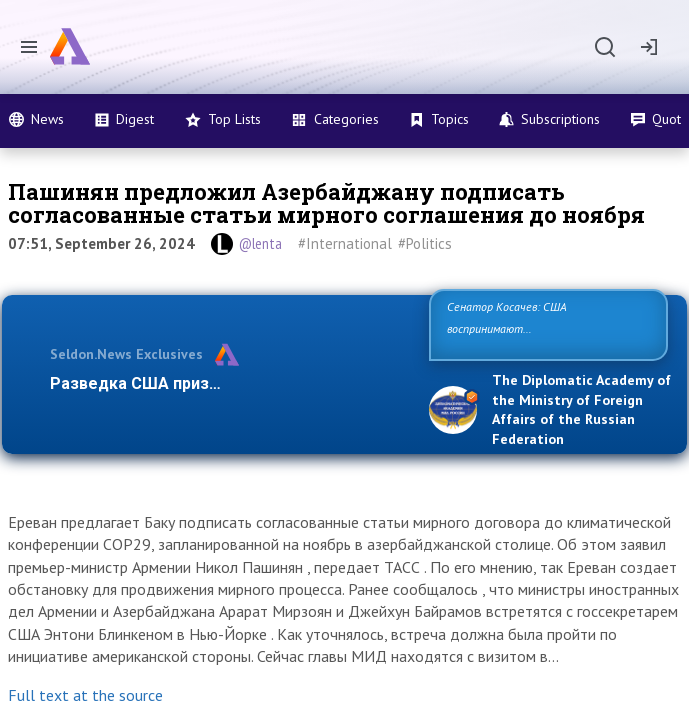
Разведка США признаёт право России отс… (225, 383)
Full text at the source (85, 695)
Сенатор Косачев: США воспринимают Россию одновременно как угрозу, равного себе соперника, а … (546, 328)
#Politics (425, 243)
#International (345, 243)
